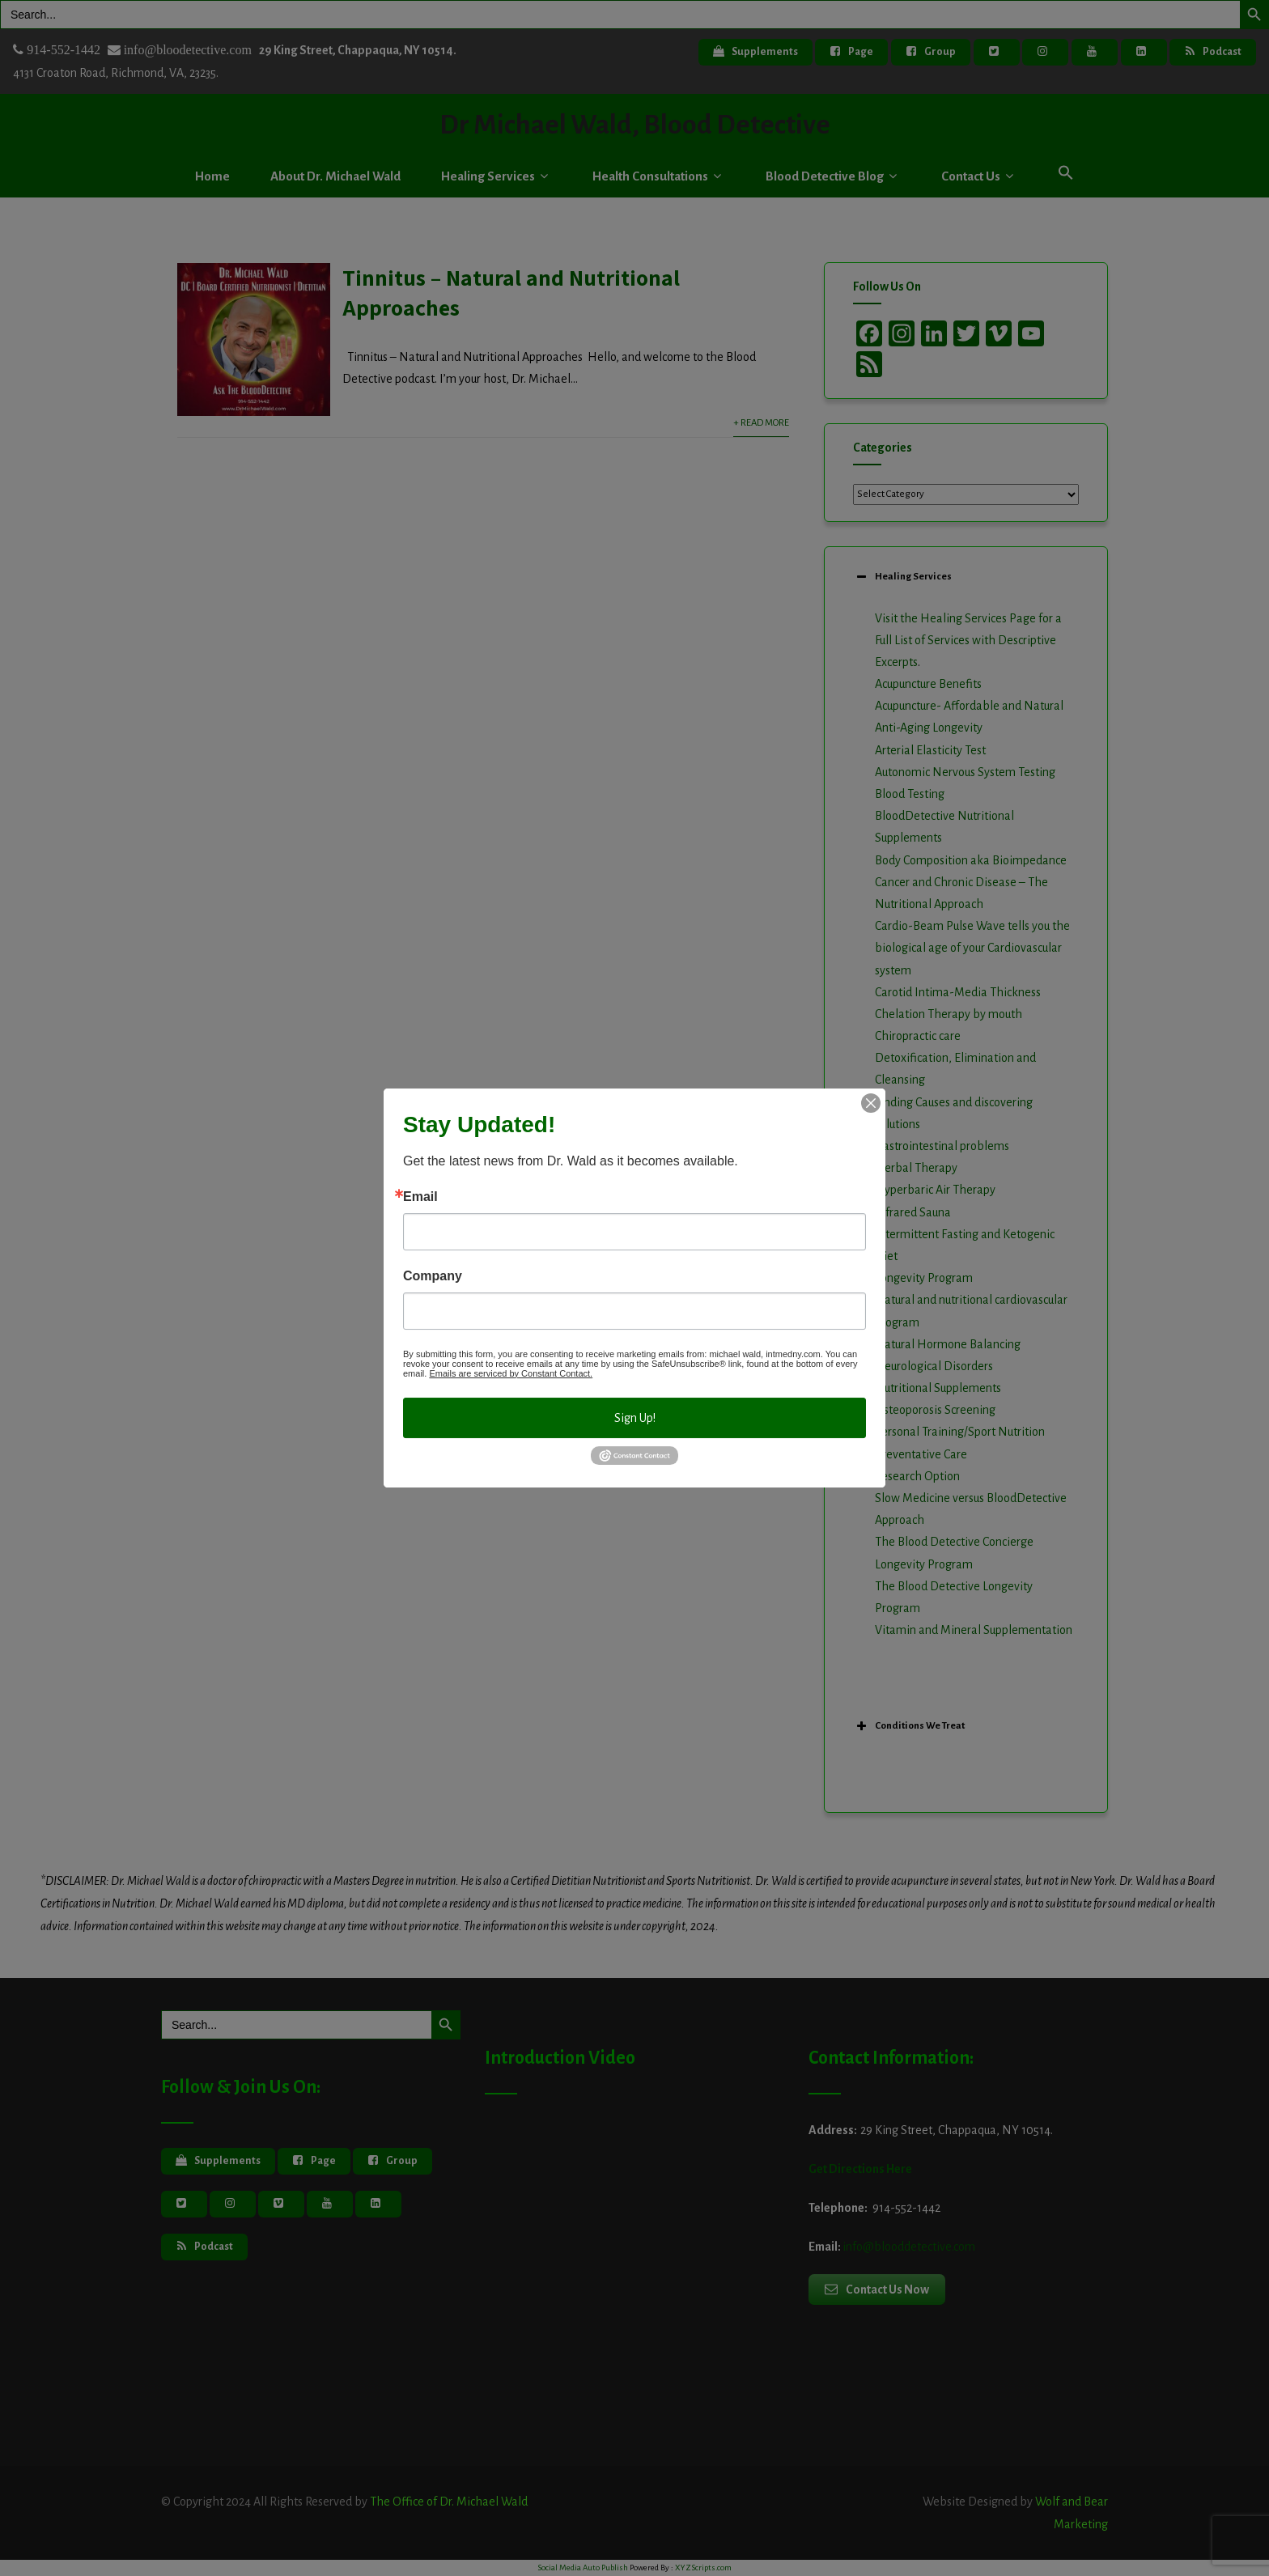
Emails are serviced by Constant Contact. (510, 1373)
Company (432, 1276)
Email (420, 1196)
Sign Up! (635, 1417)
